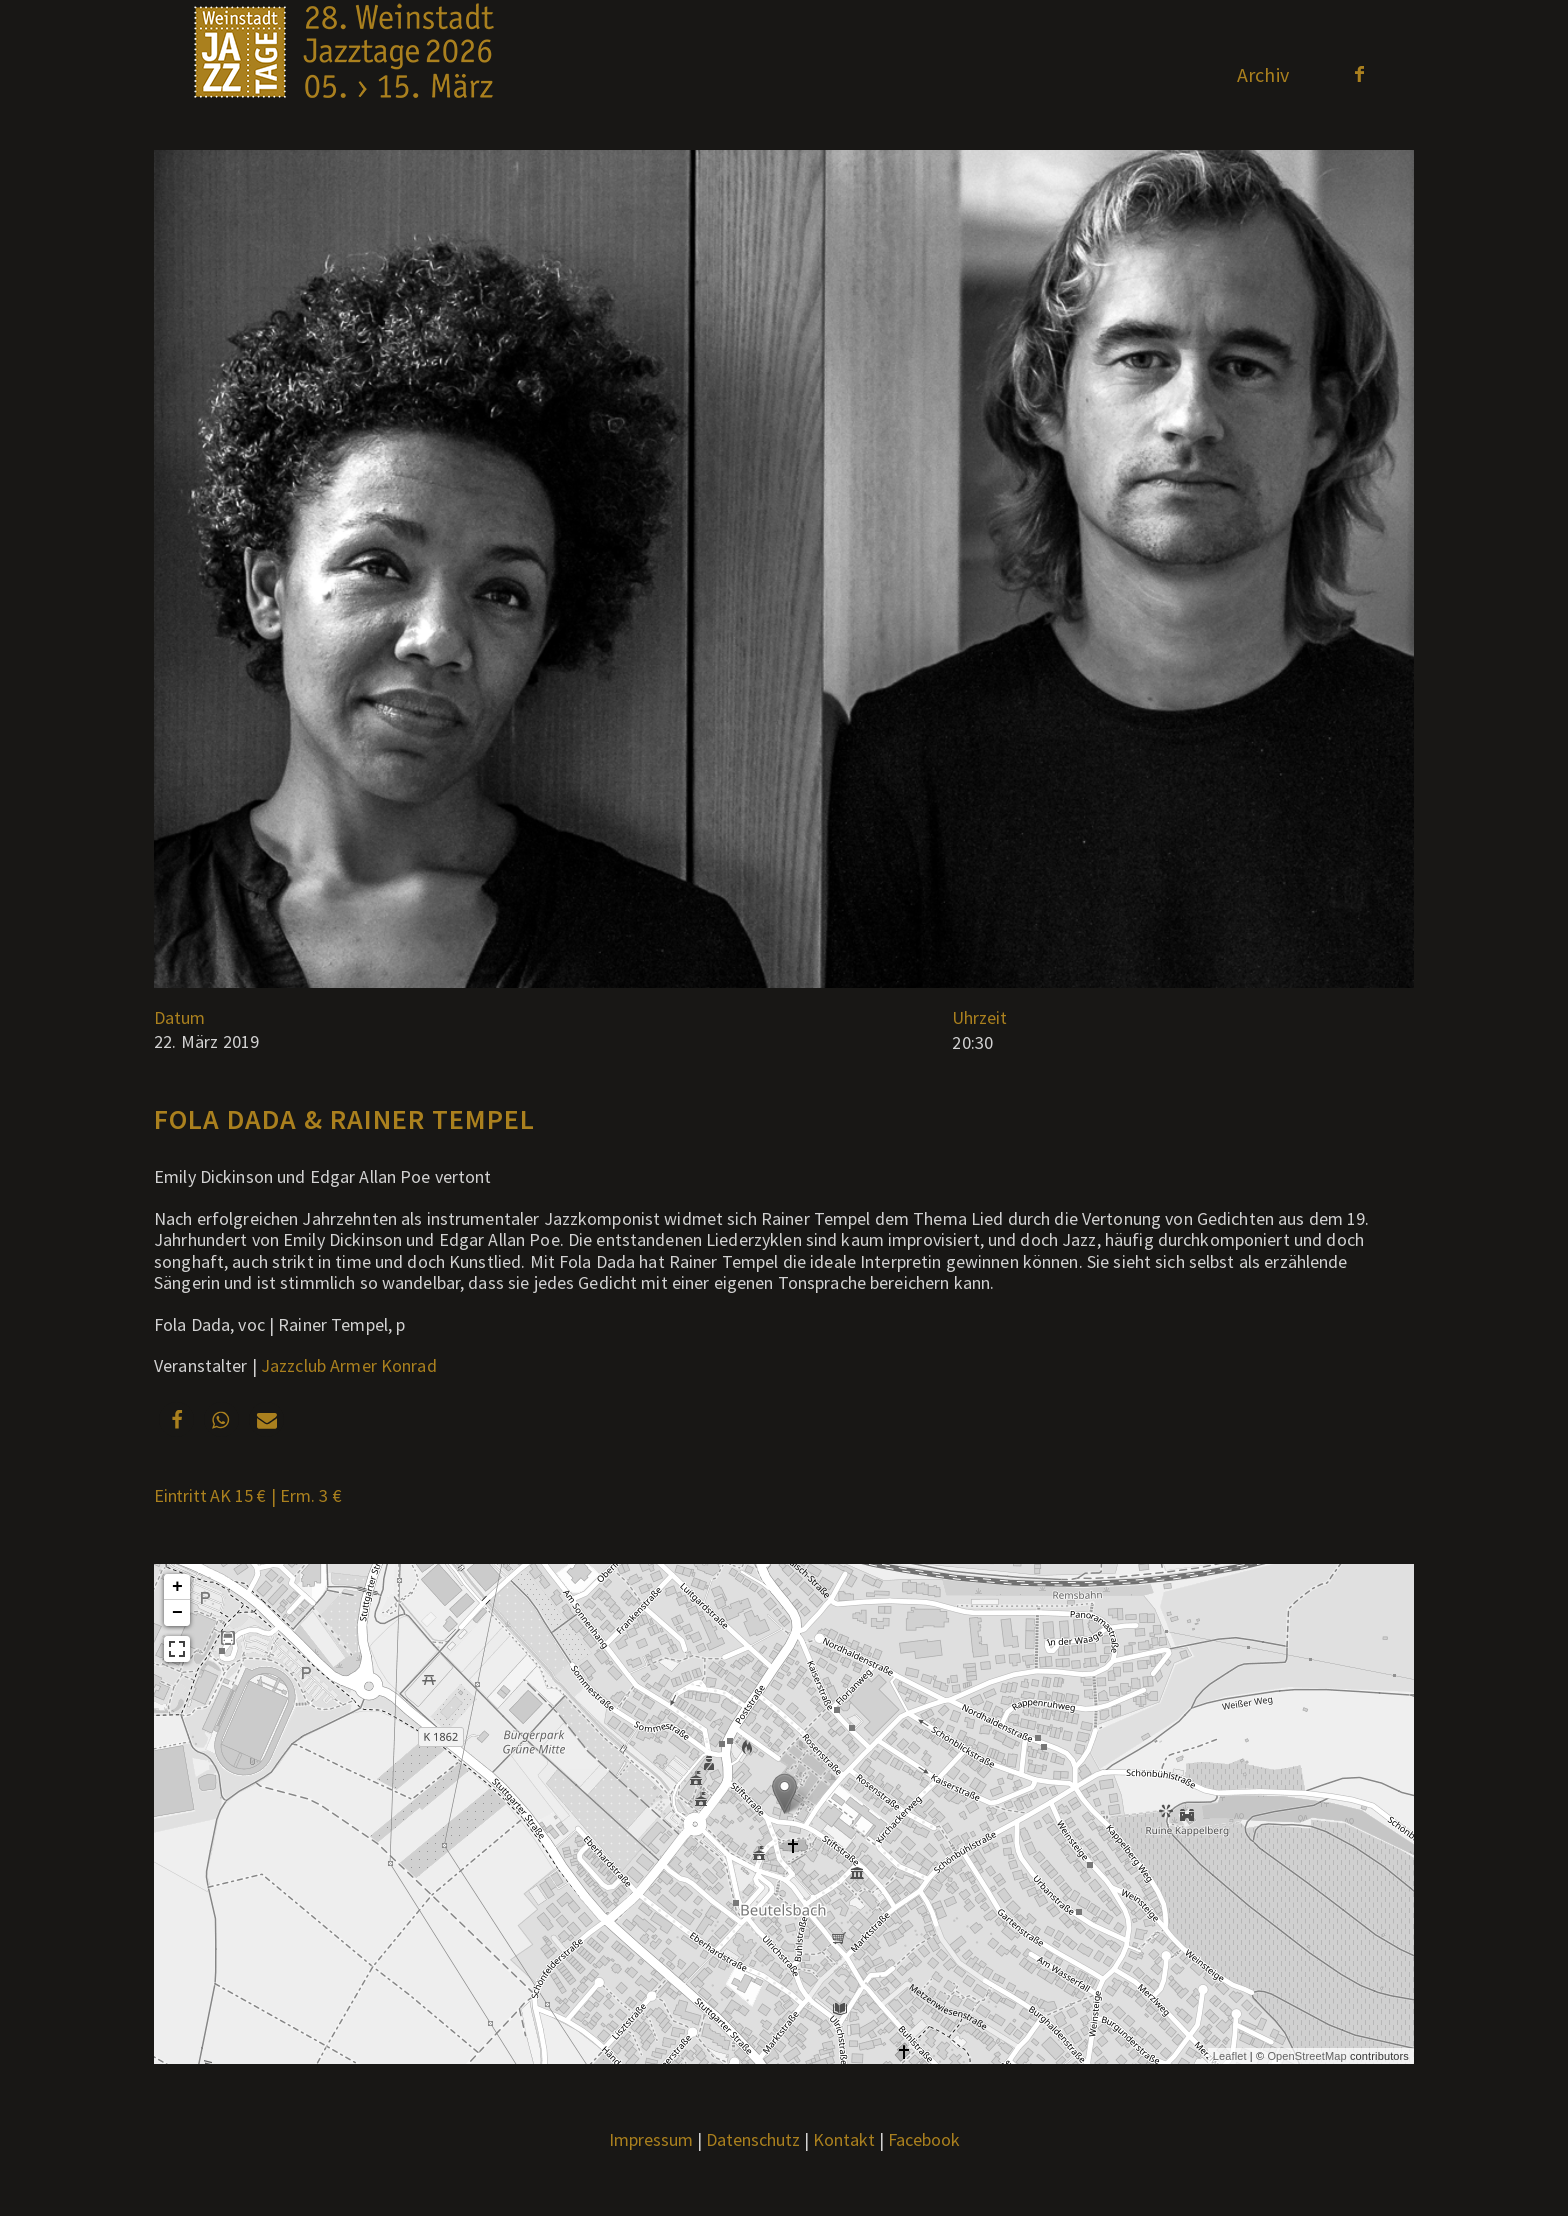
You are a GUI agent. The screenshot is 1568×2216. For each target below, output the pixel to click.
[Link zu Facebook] (1359, 74)
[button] (176, 1419)
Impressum (651, 2139)
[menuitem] (1263, 75)
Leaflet (1230, 2056)
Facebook (924, 2139)
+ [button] (177, 1587)
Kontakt (844, 2139)
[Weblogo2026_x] (344, 75)
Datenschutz (753, 2139)
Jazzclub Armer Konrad (349, 1365)
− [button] (177, 1613)
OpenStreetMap (1306, 2056)
